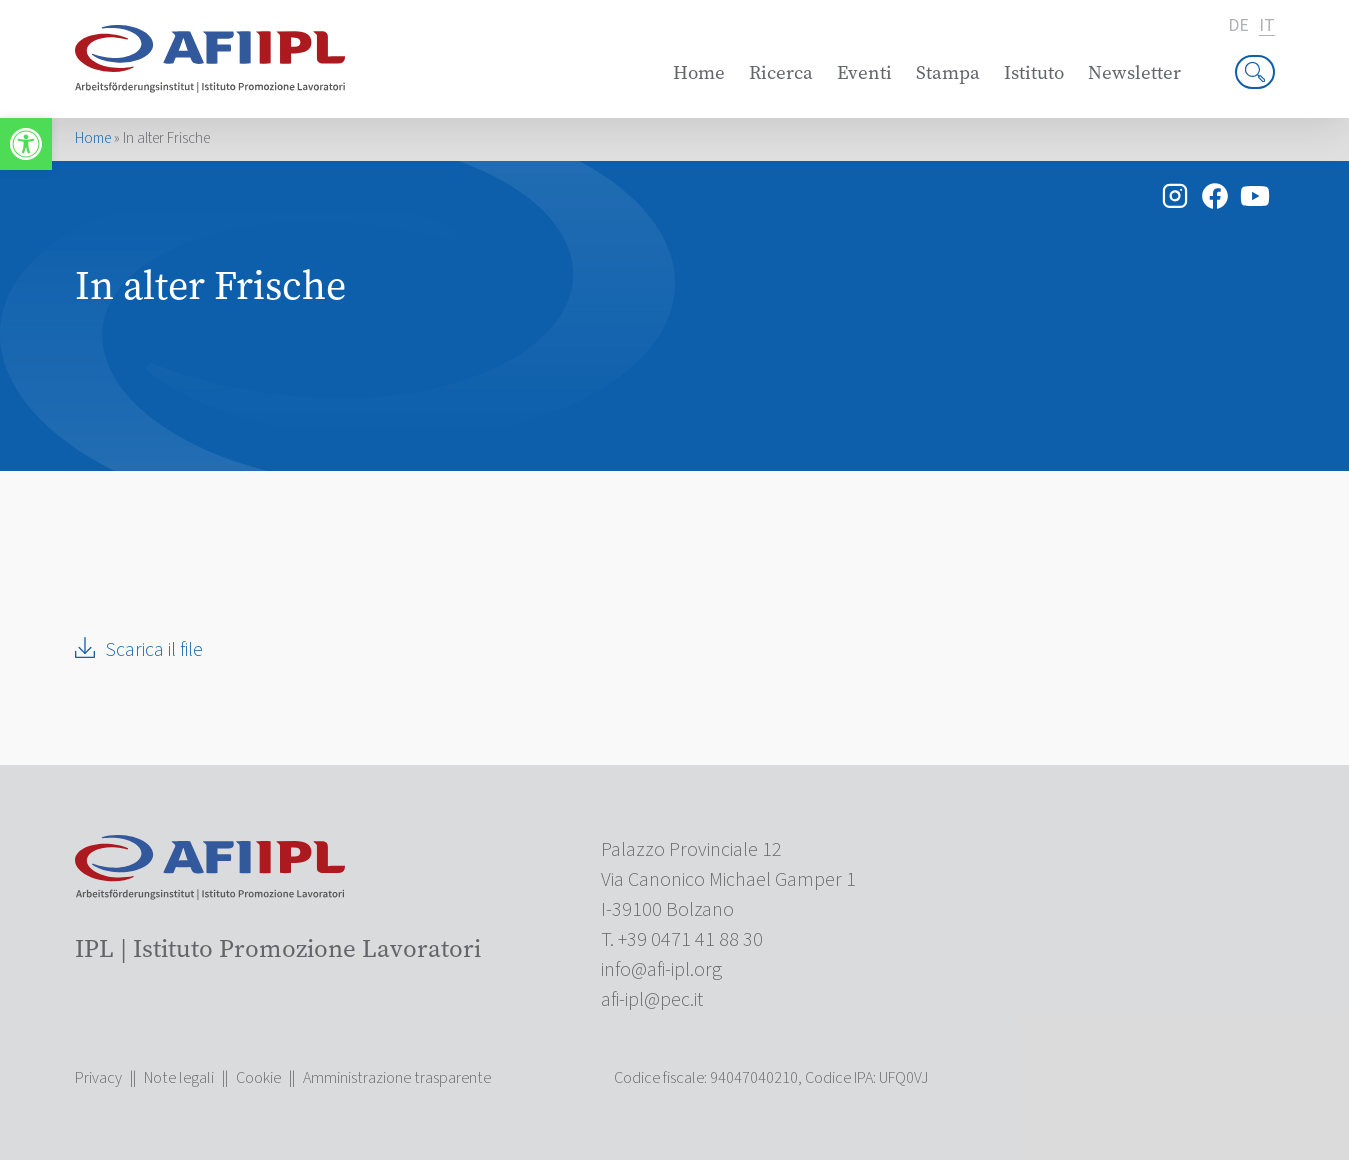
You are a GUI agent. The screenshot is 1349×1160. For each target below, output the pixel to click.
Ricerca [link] (781, 72)
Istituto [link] (1034, 72)
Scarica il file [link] (154, 650)
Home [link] (699, 72)
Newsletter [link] (1134, 72)
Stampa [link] (948, 72)
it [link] (1267, 26)
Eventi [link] (864, 72)
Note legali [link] (179, 1078)
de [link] (1238, 26)
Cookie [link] (258, 1078)
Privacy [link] (98, 1078)
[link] (26, 144)
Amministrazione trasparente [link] (397, 1078)
